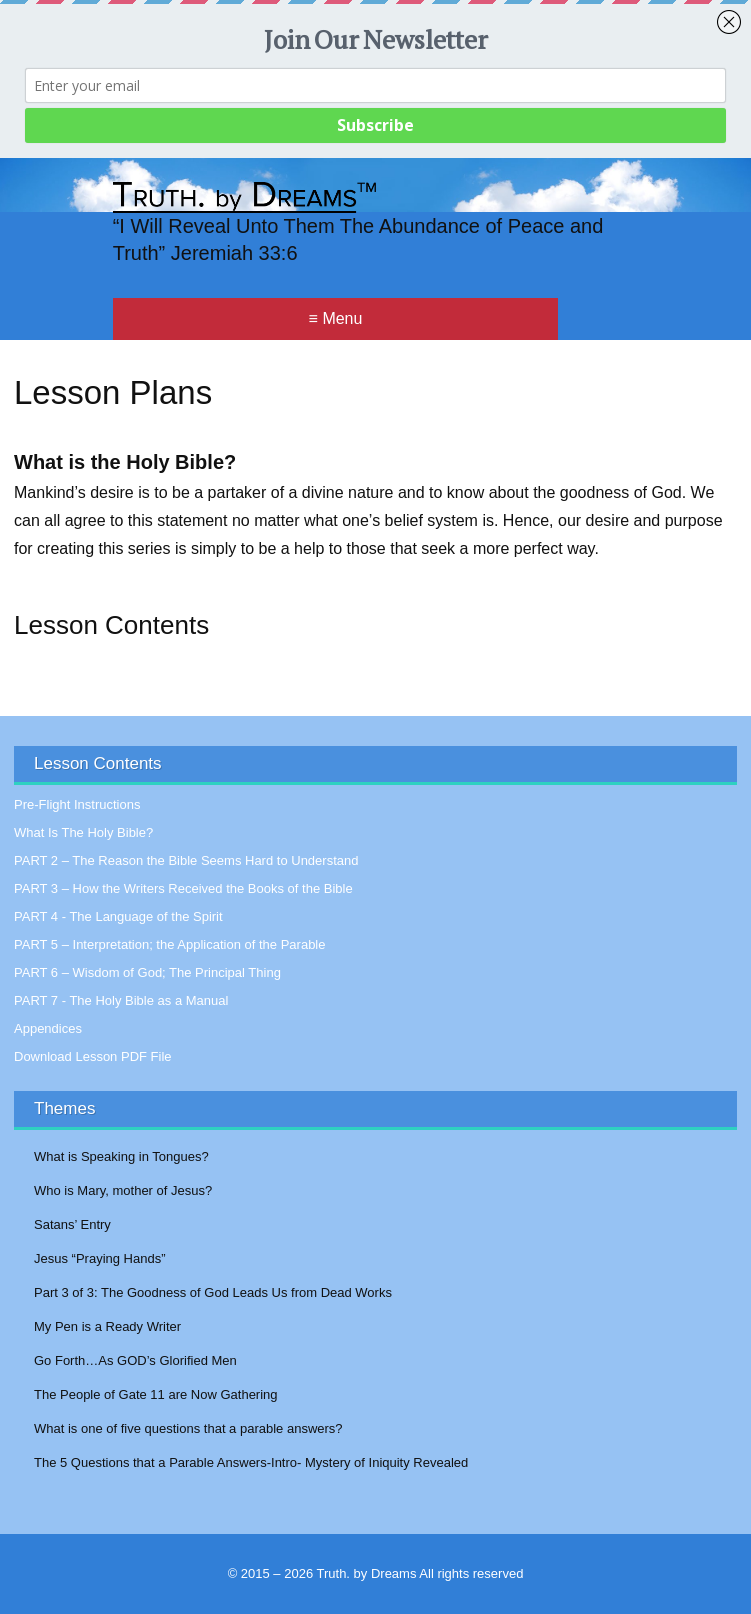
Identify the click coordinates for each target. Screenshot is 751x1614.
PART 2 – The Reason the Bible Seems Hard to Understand (186, 860)
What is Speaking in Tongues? (121, 1156)
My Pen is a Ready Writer (107, 1326)
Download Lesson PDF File (93, 1056)
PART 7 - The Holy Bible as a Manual (121, 1000)
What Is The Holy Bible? (83, 832)
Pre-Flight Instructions (77, 804)
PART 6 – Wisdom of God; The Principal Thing (147, 972)
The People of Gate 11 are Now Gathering (156, 1394)
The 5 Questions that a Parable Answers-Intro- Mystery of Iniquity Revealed (251, 1462)
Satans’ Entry (72, 1224)
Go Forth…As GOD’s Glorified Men (135, 1360)
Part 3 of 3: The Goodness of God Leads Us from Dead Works (213, 1292)
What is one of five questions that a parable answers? (188, 1428)
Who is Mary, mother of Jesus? (123, 1190)
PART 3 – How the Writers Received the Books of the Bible (183, 888)
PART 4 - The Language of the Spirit (118, 916)
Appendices (48, 1028)
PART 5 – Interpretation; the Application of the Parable (169, 944)
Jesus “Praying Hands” (100, 1258)
